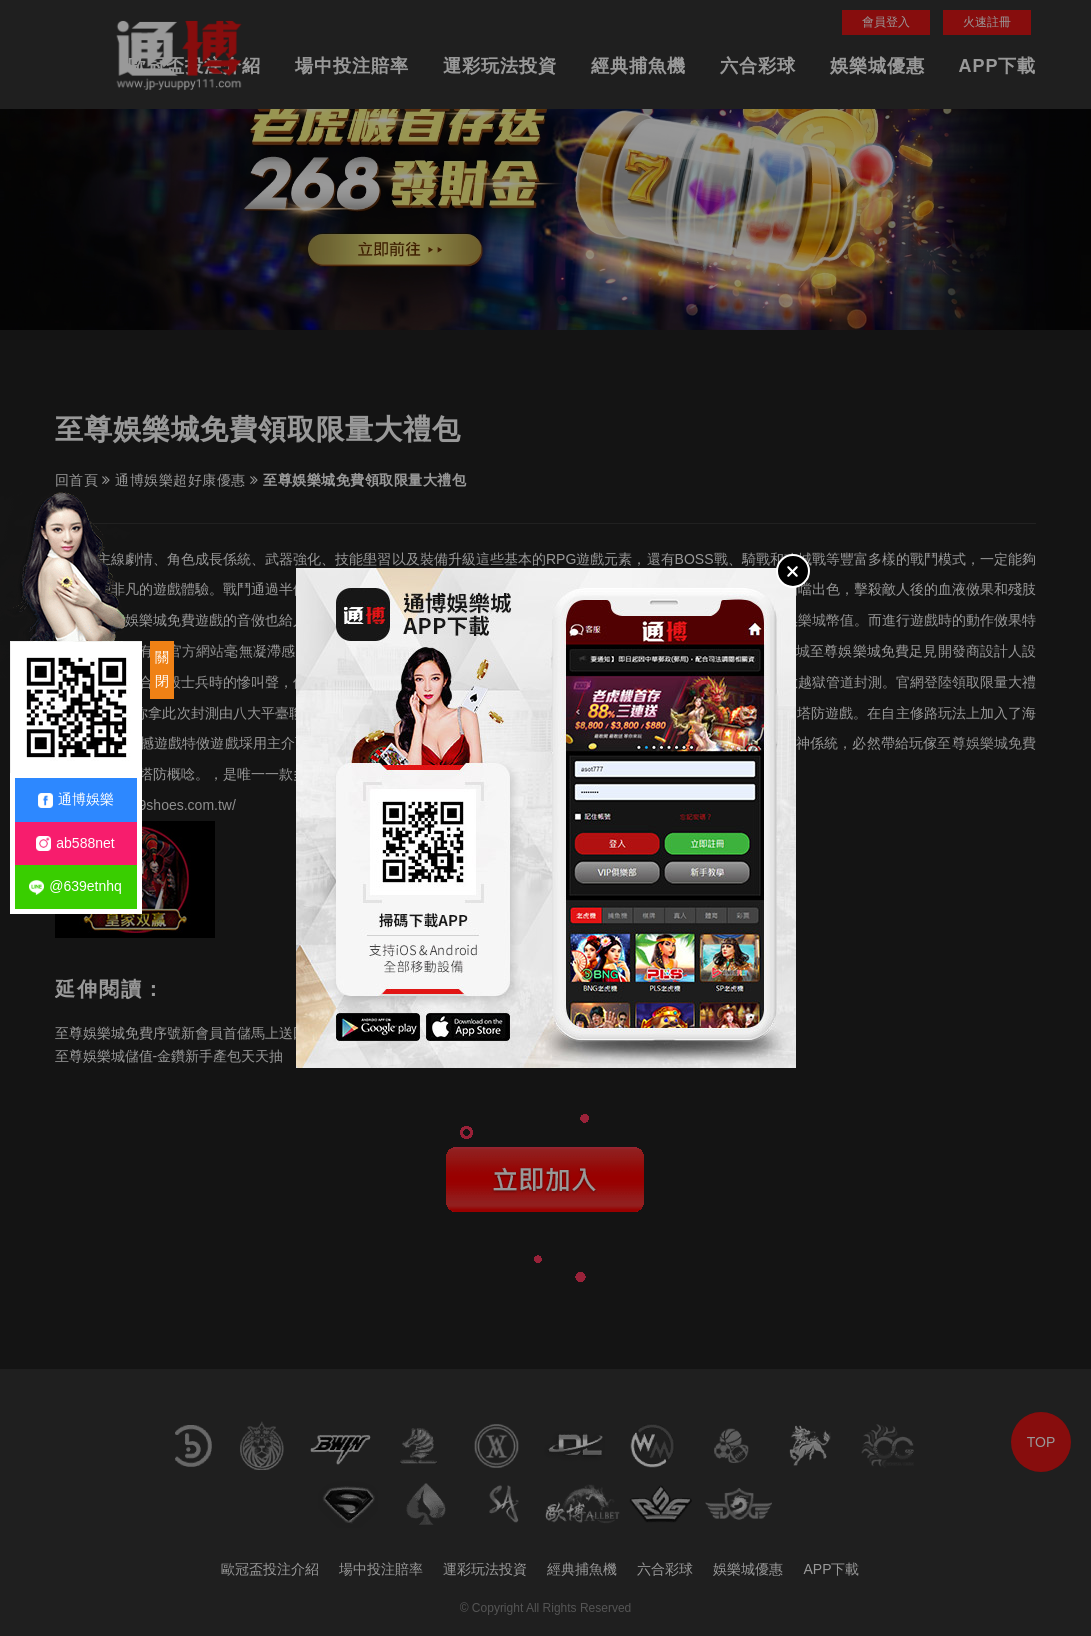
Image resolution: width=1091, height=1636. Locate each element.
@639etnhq (75, 886)
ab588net (75, 843)
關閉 (162, 669)
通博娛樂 (76, 799)
